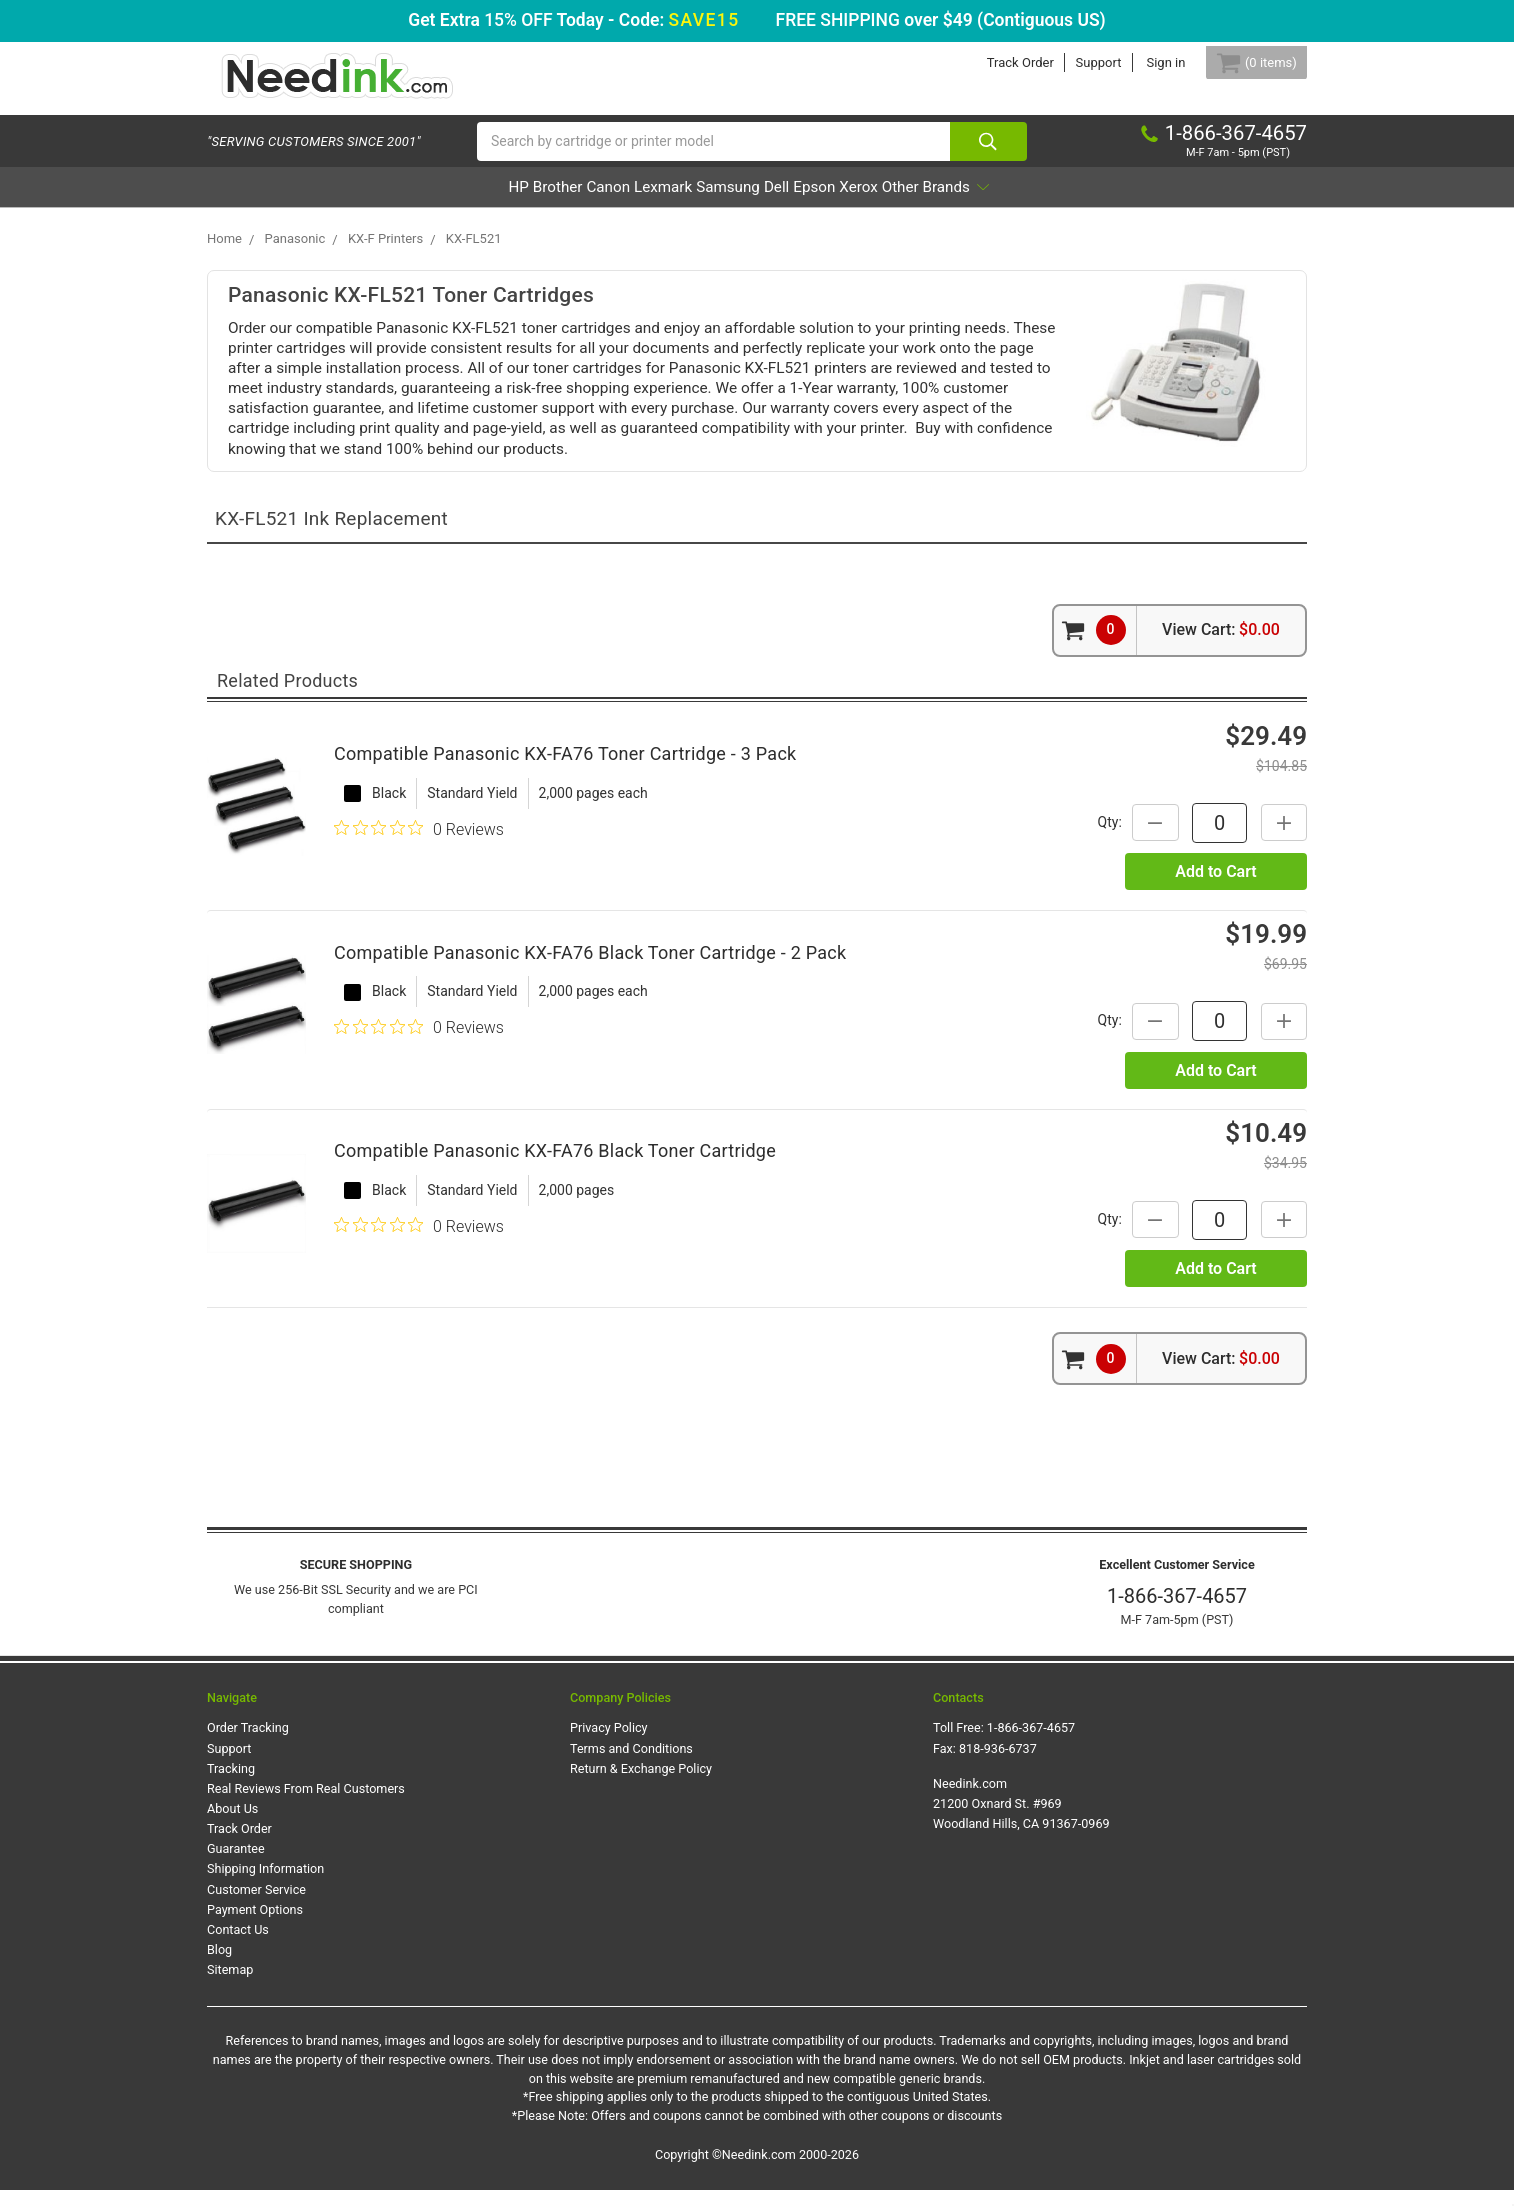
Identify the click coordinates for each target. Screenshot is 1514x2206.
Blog (219, 1965)
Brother (471, 203)
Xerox (940, 203)
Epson (868, 203)
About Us (232, 1824)
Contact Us (238, 1945)
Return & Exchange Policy (641, 1784)
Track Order (996, 62)
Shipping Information (265, 1885)
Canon (550, 203)
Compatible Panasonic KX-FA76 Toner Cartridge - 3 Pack (565, 769)
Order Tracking (248, 1743)
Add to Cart (1215, 887)
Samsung (726, 203)
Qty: (1092, 838)
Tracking (231, 1784)
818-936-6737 (998, 1764)
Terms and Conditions (631, 1764)
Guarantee (236, 1864)
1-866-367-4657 (1177, 1612)
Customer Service (256, 1905)
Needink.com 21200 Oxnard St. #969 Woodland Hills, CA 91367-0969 (1021, 1819)
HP (405, 203)
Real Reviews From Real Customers (306, 1804)
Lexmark (633, 203)
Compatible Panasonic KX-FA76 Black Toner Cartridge (555, 1166)
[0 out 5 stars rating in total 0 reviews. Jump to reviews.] (419, 845)
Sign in (1142, 62)
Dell (803, 203)
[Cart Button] (1245, 62)
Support (1075, 62)
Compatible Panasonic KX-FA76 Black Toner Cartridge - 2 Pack (590, 968)
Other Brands (1047, 203)
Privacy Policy (609, 1743)
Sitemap (230, 1985)
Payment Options (255, 1925)
